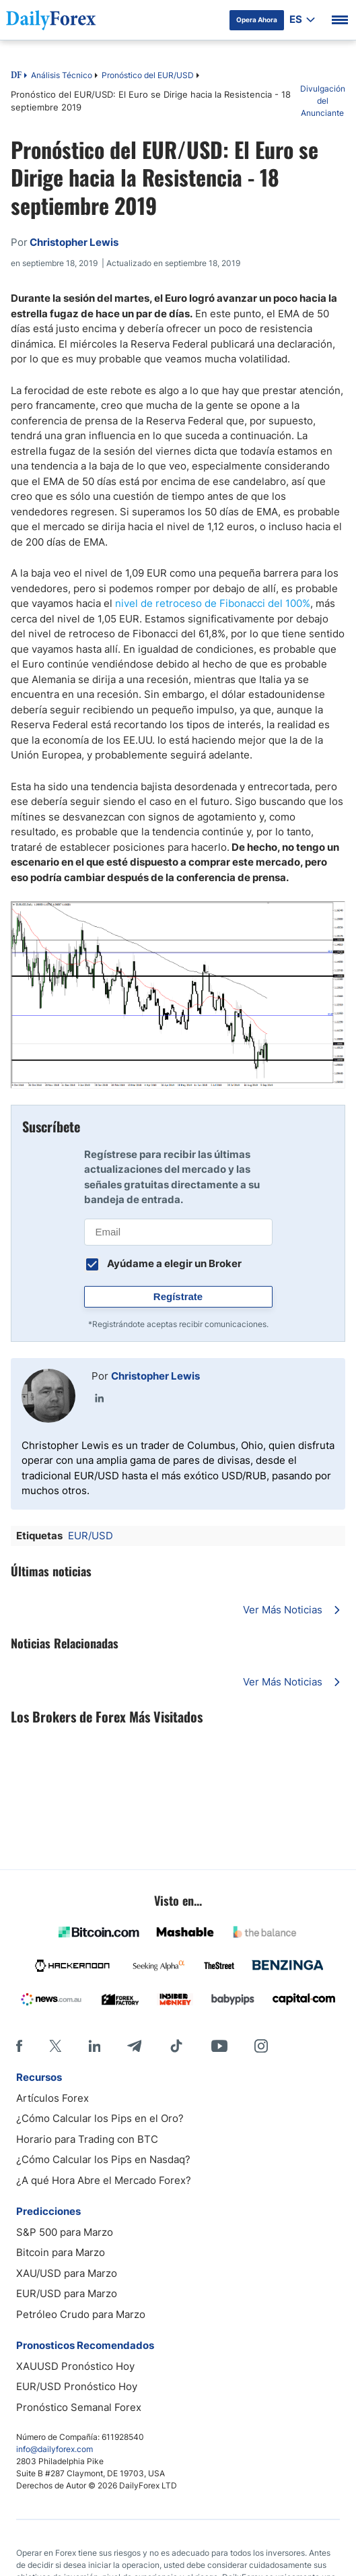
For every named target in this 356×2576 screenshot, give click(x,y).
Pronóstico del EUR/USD (148, 75)
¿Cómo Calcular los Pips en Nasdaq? (103, 2159)
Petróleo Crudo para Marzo (80, 2314)
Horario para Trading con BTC (87, 2139)
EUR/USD (90, 1535)
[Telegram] (134, 2046)
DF (16, 76)
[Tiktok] (176, 2046)
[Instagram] (261, 2046)
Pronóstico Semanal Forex (78, 2407)
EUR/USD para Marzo (66, 2293)
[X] (55, 2046)
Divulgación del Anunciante (322, 101)
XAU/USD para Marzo (66, 2273)
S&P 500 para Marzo (64, 2232)
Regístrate (178, 1296)
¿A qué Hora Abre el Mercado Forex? (103, 2180)
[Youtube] (219, 2046)
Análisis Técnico (61, 75)
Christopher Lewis (155, 1376)
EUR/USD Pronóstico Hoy (76, 2386)
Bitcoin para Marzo (60, 2252)
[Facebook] (19, 2046)
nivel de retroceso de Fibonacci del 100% (212, 603)
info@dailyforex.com (54, 2449)
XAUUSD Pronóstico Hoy (75, 2366)
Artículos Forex (52, 2098)
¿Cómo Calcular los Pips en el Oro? (100, 2118)
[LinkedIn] (94, 2046)
